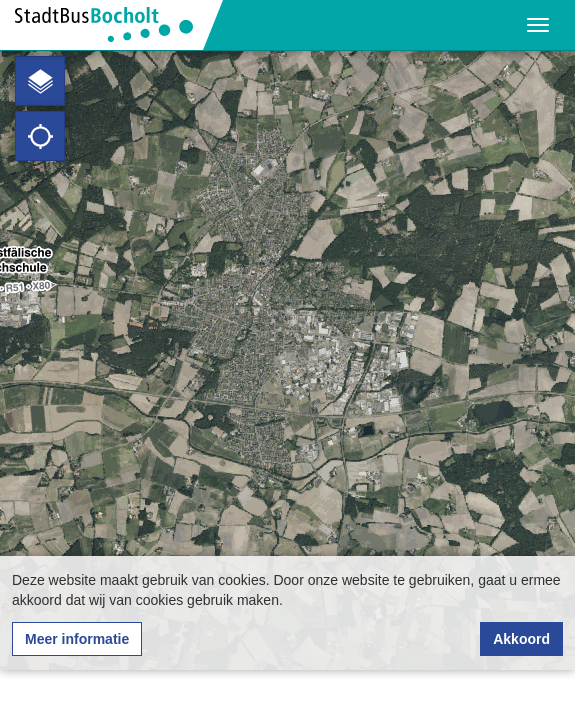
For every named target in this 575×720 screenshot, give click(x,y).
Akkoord (521, 639)
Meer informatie (77, 639)
